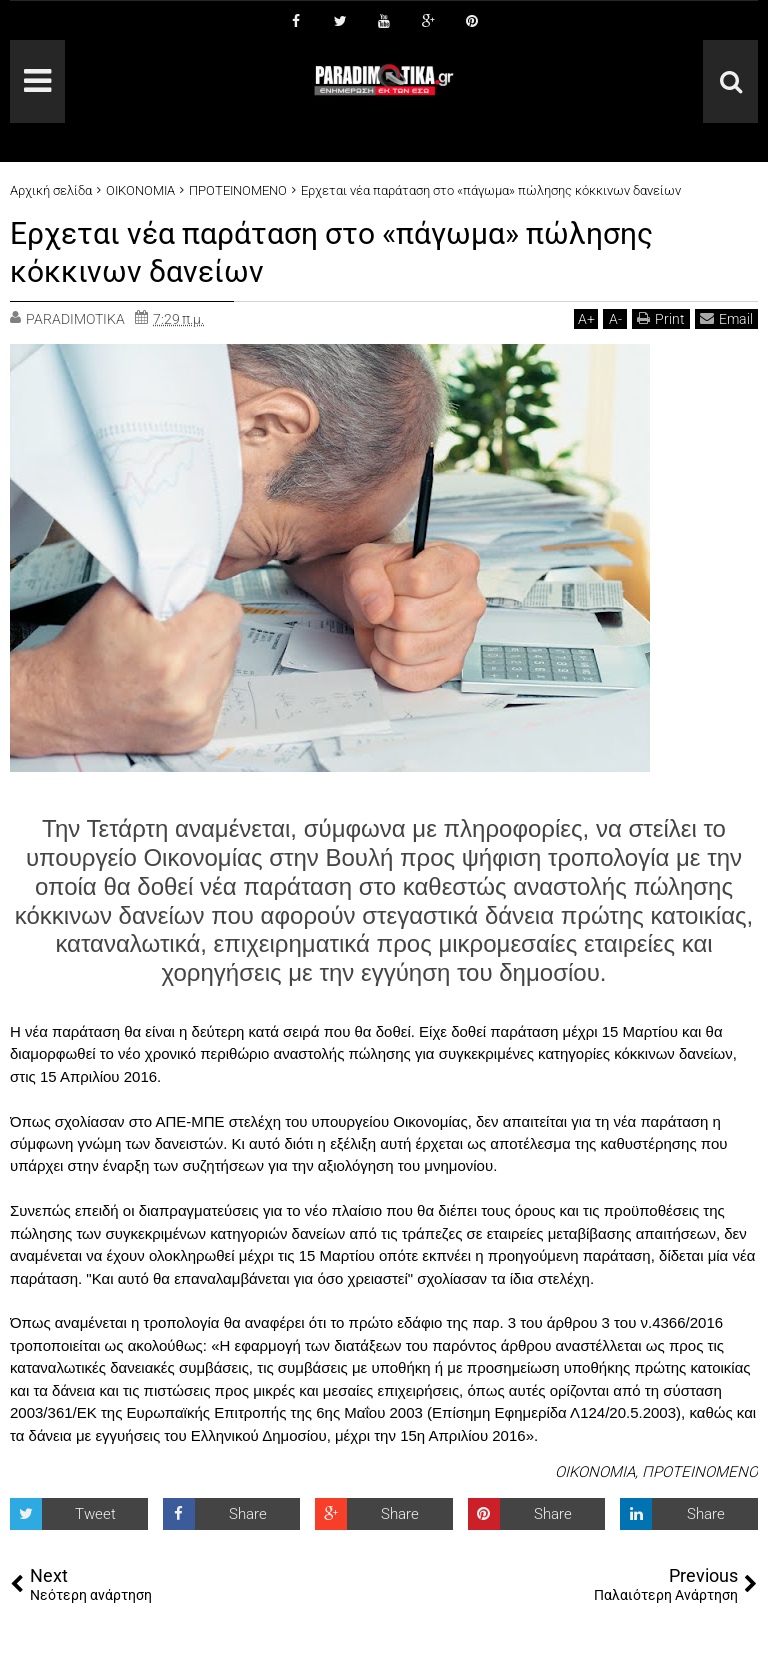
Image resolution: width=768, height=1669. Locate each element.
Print (661, 318)
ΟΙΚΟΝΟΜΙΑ (595, 1472)
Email (726, 318)
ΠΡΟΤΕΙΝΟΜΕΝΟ (700, 1472)
